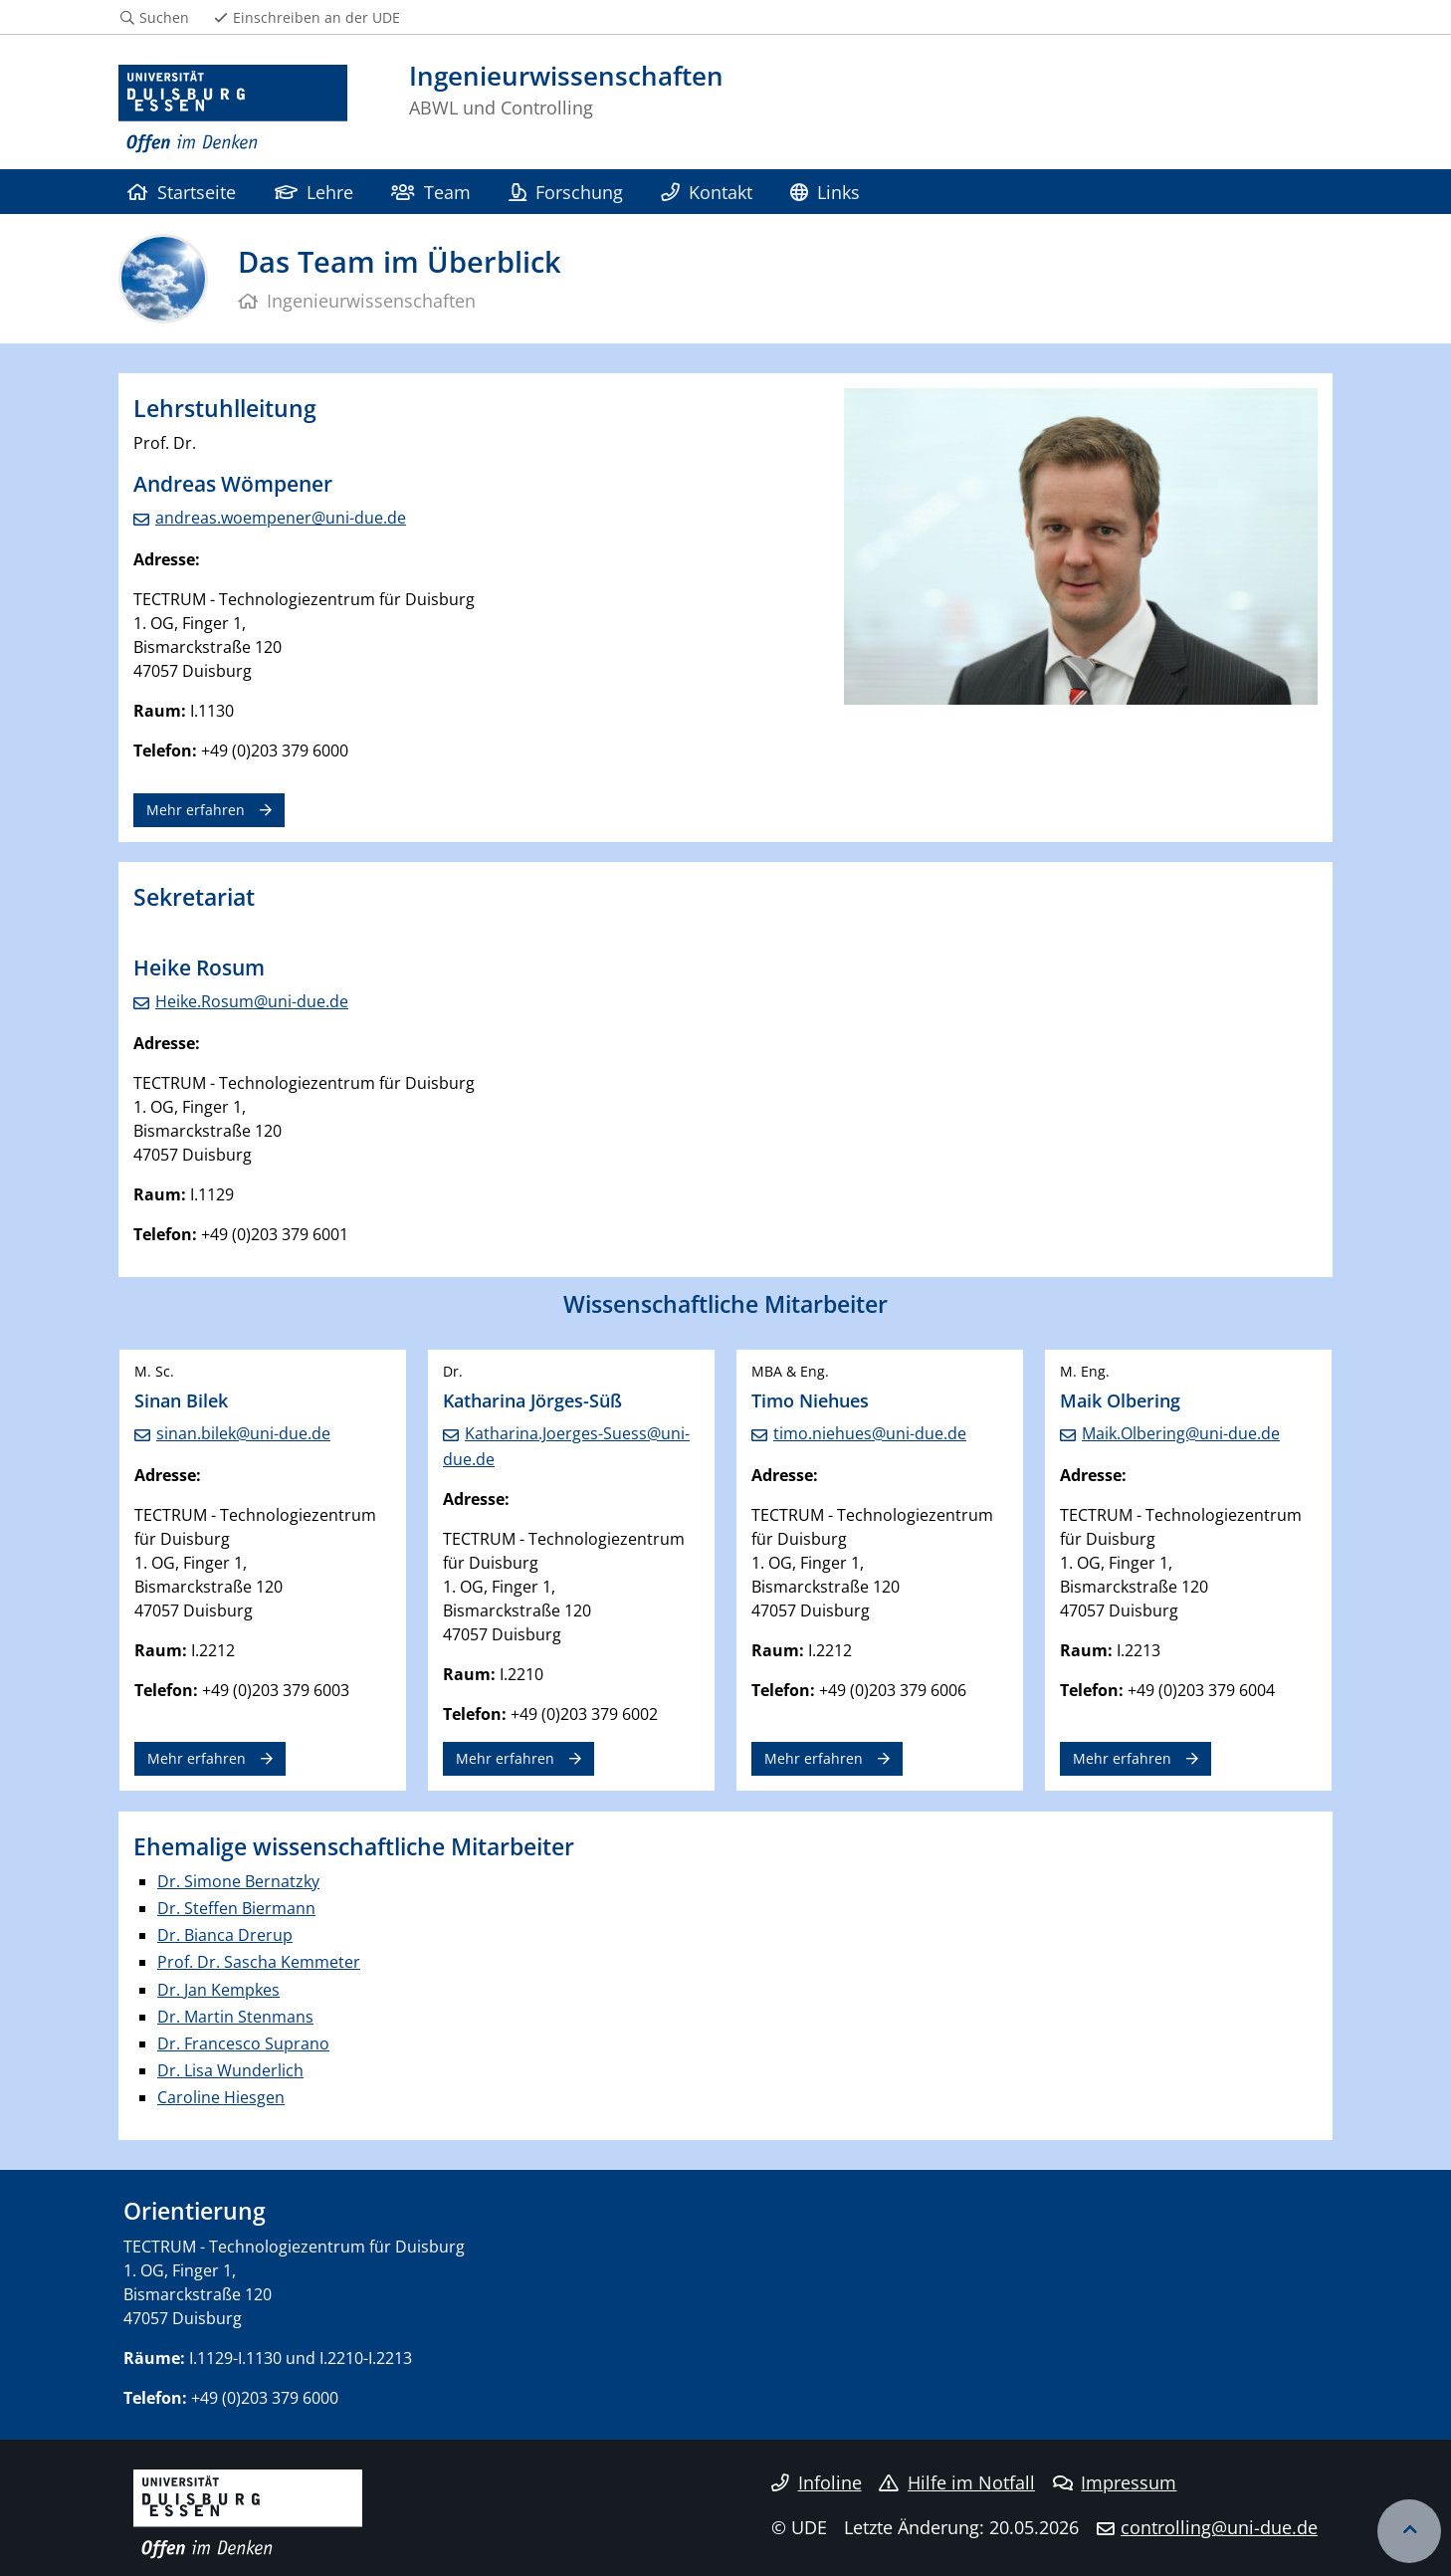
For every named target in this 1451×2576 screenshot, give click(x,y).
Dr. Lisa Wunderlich (230, 2070)
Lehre (314, 191)
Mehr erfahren (195, 809)
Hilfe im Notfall (957, 2482)
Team (430, 191)
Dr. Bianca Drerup (225, 1935)
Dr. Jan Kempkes (218, 1990)
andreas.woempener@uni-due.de (280, 518)
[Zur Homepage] (232, 109)
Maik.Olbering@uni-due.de (1181, 1433)
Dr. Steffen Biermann (236, 1908)
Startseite (181, 191)
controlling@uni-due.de (1219, 2527)
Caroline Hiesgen (221, 2097)
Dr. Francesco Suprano (243, 2043)
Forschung (566, 191)
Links (825, 191)
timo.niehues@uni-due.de (869, 1433)
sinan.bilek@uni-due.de (243, 1433)
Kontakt (706, 191)
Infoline (816, 2482)
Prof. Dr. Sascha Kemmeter (258, 1962)
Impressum (1115, 2482)
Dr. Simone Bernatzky (238, 1881)
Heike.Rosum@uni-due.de (251, 1001)
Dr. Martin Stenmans (235, 2017)
